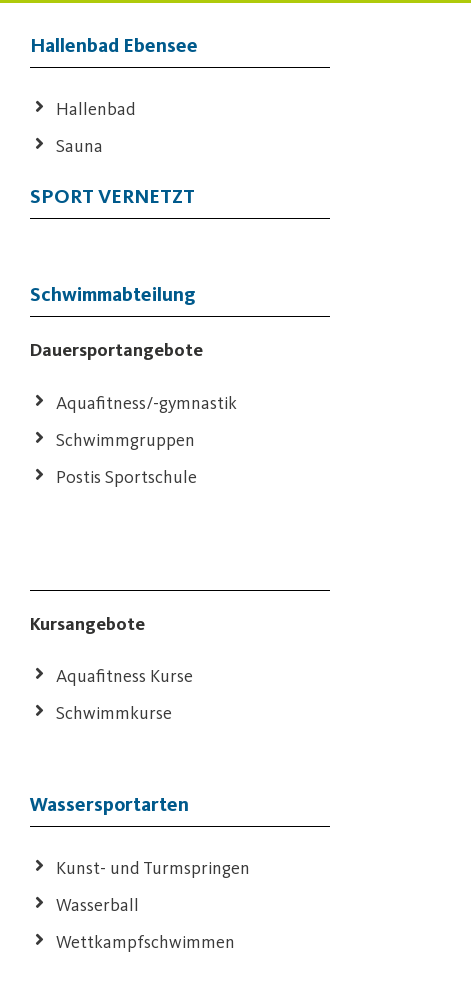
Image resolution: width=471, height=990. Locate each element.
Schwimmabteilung (112, 294)
